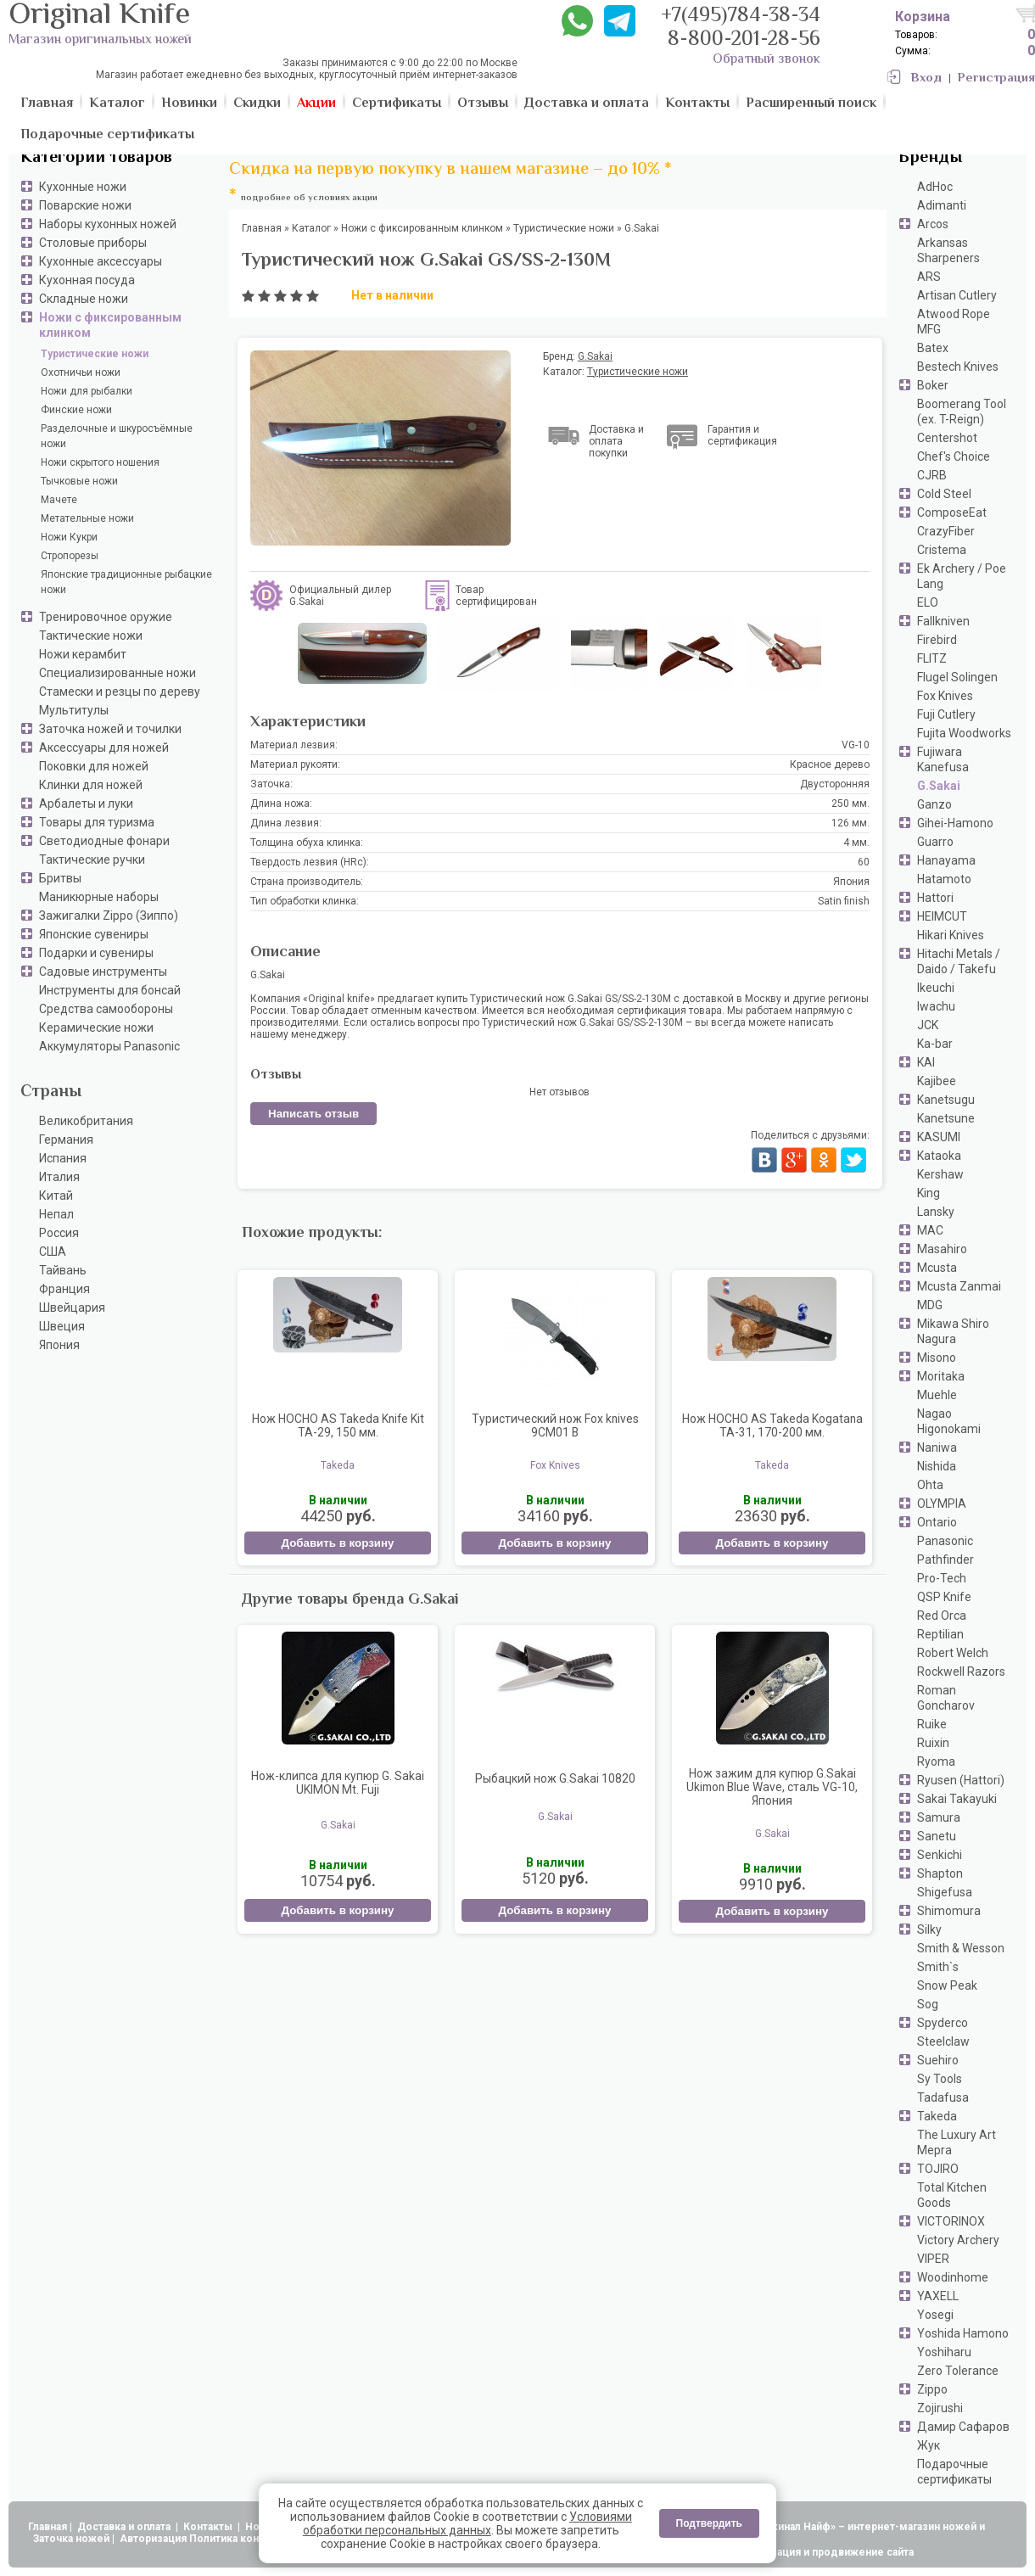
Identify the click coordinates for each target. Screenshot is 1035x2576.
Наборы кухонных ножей (107, 224)
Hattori (935, 897)
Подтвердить (709, 2523)
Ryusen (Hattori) (960, 1780)
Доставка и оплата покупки (616, 441)
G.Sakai (938, 785)
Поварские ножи (85, 205)
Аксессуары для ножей (104, 747)
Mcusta (937, 1267)
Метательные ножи (87, 518)
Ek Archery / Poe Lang (961, 576)
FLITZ (932, 658)
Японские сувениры (93, 934)
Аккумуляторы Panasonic (109, 1046)
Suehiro (938, 2060)
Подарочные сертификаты (954, 2471)
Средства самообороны (106, 1009)
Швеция (62, 1326)
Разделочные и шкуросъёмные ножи (117, 436)
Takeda (937, 2116)
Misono (936, 1357)
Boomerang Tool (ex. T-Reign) (961, 411)
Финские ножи (76, 410)
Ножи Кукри (69, 537)
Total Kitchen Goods (952, 2195)
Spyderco (942, 2023)
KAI (926, 1062)
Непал (56, 1214)
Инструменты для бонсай (110, 990)
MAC (930, 1230)
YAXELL (938, 2296)
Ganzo (934, 804)
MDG (930, 1305)
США (52, 1251)
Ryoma (936, 1761)
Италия (59, 1177)
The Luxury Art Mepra (956, 2142)
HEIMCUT (942, 916)
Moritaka (941, 1376)
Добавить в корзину (337, 1543)
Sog (927, 2004)
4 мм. (856, 842)
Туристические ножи (94, 354)
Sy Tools (939, 2079)
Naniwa (937, 1447)
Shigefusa (944, 1892)
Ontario (937, 1522)
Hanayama (946, 860)
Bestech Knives (958, 366)
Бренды (930, 158)
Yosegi (935, 2314)
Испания (63, 1158)
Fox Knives (945, 696)
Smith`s (938, 1967)
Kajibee (936, 1081)
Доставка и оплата (125, 2527)
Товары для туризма (96, 822)
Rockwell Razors (961, 1671)
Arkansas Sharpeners (948, 250)
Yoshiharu (944, 2352)
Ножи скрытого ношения (100, 462)
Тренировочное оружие (105, 617)
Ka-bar (935, 1043)
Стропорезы (69, 556)
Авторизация (153, 2539)
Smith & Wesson (960, 1948)
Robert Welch (952, 1653)
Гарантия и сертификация (742, 435)
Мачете (59, 500)
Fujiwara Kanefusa (943, 759)
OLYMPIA (941, 1503)
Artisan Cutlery (957, 295)
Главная (47, 2527)
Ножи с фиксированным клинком (110, 325)
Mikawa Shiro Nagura (953, 1331)
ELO (927, 602)
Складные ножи (83, 298)
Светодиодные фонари (104, 841)
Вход (926, 78)
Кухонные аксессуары (100, 261)
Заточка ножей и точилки (110, 729)
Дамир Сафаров (963, 2426)
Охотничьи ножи (80, 372)
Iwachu (936, 1006)
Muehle (937, 1395)
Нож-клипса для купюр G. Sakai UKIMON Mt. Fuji (337, 1782)
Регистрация (996, 78)
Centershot (947, 438)
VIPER (933, 2258)
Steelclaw (943, 2041)
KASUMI (938, 1137)
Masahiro (942, 1249)
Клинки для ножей (91, 785)
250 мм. (850, 803)
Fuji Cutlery (946, 714)
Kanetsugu (946, 1099)
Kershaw (940, 1174)
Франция (64, 1289)
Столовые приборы (93, 242)
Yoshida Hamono (963, 2333)
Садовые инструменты (103, 971)
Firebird (937, 640)
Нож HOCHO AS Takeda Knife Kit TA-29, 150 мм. (338, 1425)
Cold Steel (944, 494)
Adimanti (941, 205)
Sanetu (936, 1836)
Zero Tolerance (958, 2370)
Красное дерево (830, 764)
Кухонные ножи (82, 186)
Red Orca (941, 1615)
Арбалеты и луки (86, 803)
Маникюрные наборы (99, 897)
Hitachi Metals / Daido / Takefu (958, 961)
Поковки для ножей (93, 766)
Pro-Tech (941, 1578)
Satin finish (844, 901)
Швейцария (72, 1307)
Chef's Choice (953, 456)
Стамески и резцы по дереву (119, 691)
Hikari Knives (950, 935)
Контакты (209, 2527)
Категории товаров (96, 158)
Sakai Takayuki (957, 1799)
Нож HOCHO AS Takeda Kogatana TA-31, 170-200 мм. (772, 1425)
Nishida (936, 1466)
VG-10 (856, 745)
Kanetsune (946, 1118)
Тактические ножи (91, 635)
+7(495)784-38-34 (740, 16)
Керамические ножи (96, 1027)
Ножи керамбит (82, 654)
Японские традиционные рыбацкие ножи (126, 582)
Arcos (932, 224)
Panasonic (945, 1541)
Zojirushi (940, 2408)
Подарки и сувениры (96, 953)
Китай (56, 1195)
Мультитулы (74, 710)
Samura (938, 1817)
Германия (66, 1139)
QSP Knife (944, 1597)
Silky (929, 1929)
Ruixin (933, 1743)
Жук (928, 2445)
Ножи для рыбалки (86, 391)
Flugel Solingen (957, 677)
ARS (929, 276)
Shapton (940, 1873)
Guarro (935, 841)
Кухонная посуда (87, 280)
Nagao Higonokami (949, 1421)
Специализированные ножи (117, 673)
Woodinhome (952, 2277)
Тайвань (63, 1270)
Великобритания (86, 1121)
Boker (932, 385)
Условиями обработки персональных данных (467, 2523)
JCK (927, 1025)
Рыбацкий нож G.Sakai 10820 (555, 1778)
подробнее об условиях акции (309, 198)
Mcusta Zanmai (959, 1286)
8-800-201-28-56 (744, 40)
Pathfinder (945, 1559)
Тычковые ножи (79, 481)
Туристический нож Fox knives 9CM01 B (555, 1425)
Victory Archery (958, 2240)
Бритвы (60, 878)
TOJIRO (938, 2169)
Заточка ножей (71, 2539)
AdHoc (935, 186)
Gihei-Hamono (955, 823)
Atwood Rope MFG (953, 321)
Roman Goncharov (946, 1697)
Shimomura (949, 1911)
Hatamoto (944, 879)
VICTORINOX (951, 2221)
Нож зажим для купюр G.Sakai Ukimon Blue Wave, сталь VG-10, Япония (772, 1787)
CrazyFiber (946, 531)
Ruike (932, 1724)
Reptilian (940, 1634)
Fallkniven (943, 621)
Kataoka (939, 1155)
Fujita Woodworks (964, 733)
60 (864, 862)
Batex (932, 348)
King (928, 1193)
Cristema (941, 550)
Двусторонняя (835, 784)
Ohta (930, 1485)
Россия (59, 1233)
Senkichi (939, 1855)
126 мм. (850, 823)
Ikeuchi (935, 987)
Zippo (932, 2389)
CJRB (932, 475)
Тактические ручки (92, 859)
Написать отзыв (313, 1113)
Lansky (935, 1211)
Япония (59, 1345)
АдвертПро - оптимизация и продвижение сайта (789, 2552)
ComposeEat (952, 512)
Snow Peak (947, 1985)
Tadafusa (943, 2097)
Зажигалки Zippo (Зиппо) (108, 915)
